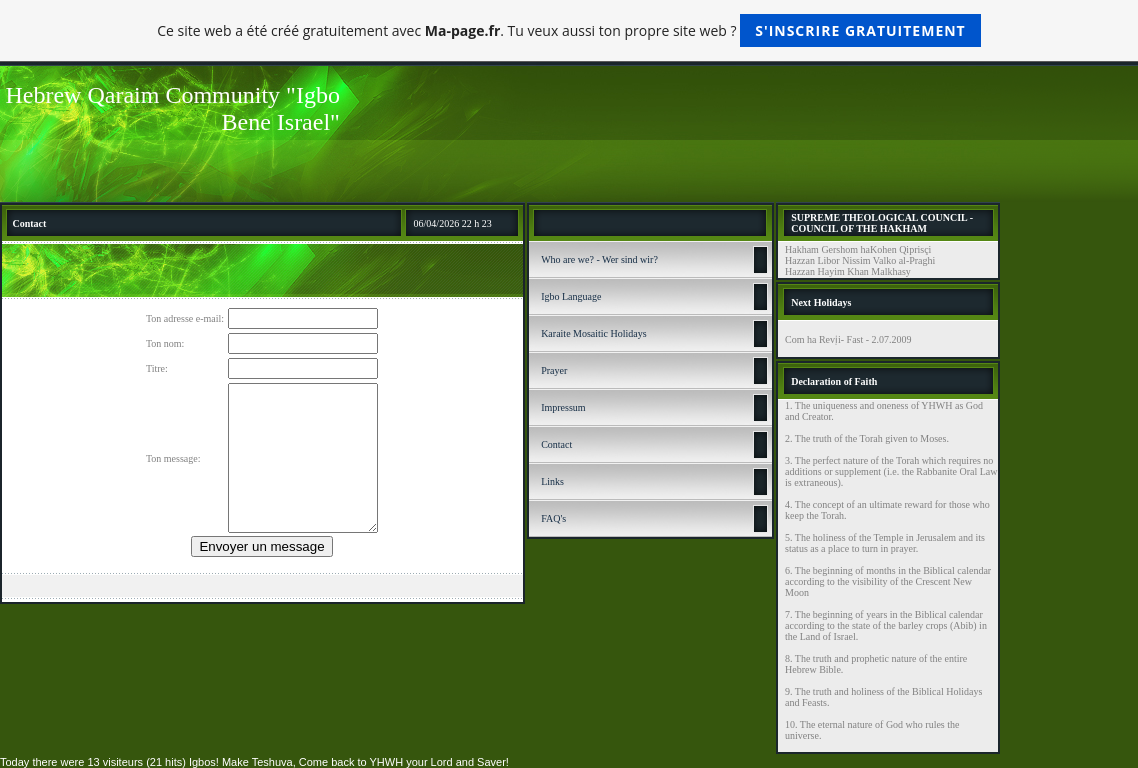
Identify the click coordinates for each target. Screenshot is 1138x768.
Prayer (554, 370)
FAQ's (553, 518)
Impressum (563, 407)
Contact (556, 444)
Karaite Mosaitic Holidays (594, 333)
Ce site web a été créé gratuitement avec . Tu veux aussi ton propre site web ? (568, 30)
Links (552, 481)
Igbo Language (571, 296)
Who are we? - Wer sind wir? (599, 259)
